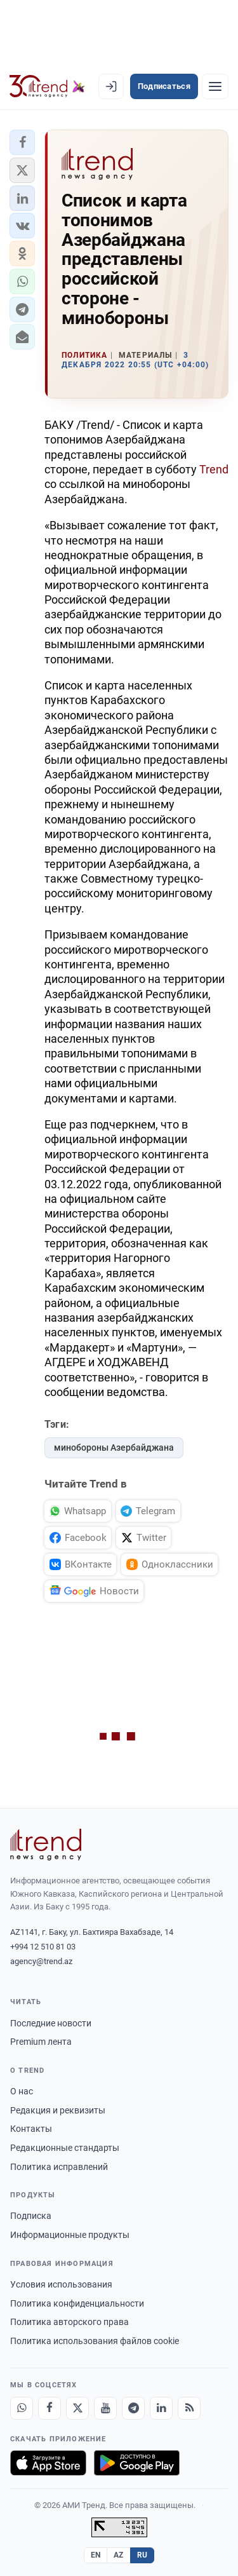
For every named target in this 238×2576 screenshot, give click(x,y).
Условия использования (61, 2284)
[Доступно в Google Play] (137, 2463)
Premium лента (41, 2042)
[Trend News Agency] (45, 1845)
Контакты (31, 2129)
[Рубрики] (215, 86)
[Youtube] (105, 2408)
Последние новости (50, 2023)
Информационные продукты (69, 2235)
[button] (22, 142)
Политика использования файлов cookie (94, 2341)
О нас (21, 2091)
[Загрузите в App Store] (48, 2463)
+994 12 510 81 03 (43, 1946)
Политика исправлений (59, 2167)
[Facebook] (49, 2408)
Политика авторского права (69, 2322)
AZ (119, 2555)
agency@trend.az (41, 1961)
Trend (213, 469)
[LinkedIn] (161, 2408)
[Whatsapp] (21, 2408)
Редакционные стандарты (64, 2148)
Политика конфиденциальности (77, 2303)
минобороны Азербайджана (114, 1447)
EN (96, 2555)
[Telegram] (133, 2408)
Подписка (30, 2216)
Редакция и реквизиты (57, 2110)
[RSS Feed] (189, 2408)
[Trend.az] (47, 86)
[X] (77, 2408)
